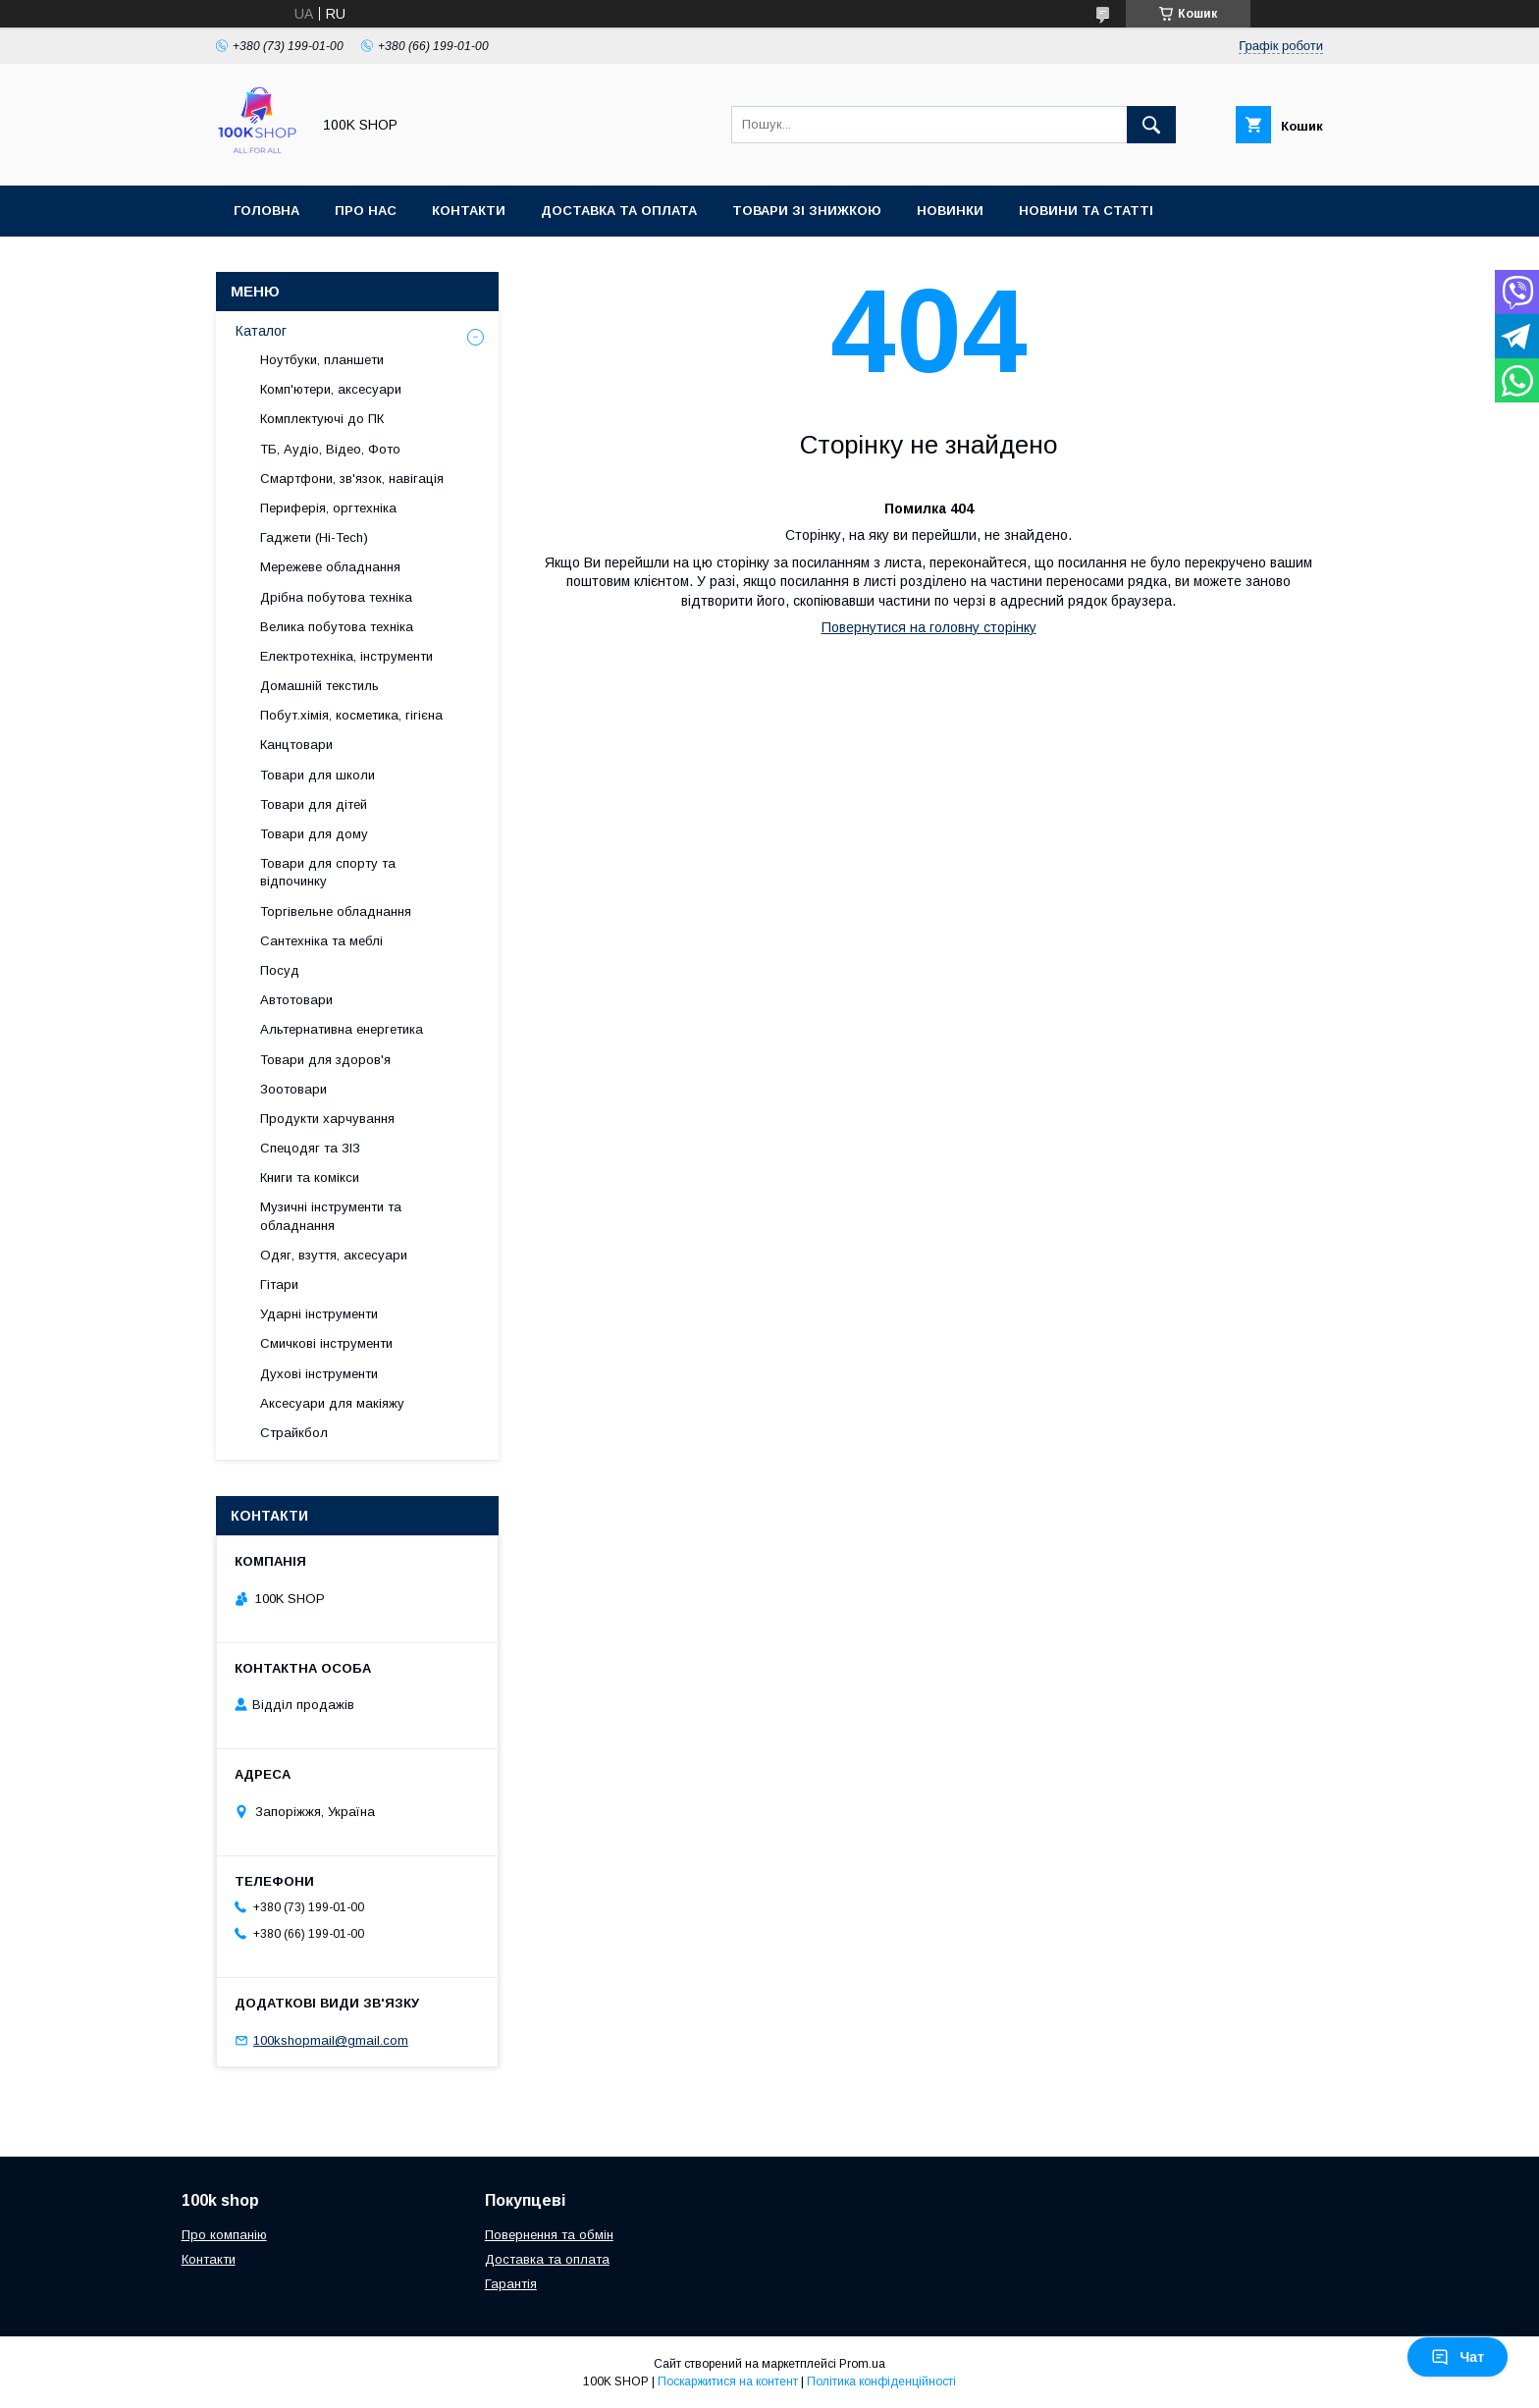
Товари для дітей (313, 804)
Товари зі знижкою (806, 210)
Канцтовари (296, 744)
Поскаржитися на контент (728, 2381)
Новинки (950, 210)
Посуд (279, 970)
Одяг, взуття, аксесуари (333, 1255)
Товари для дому (314, 834)
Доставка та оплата (619, 210)
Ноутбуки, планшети (322, 359)
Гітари (279, 1284)
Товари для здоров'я (325, 1059)
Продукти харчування (327, 1118)
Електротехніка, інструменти (346, 656)
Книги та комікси (309, 1177)
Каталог (261, 331)
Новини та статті (1086, 210)
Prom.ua (862, 2364)
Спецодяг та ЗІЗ (310, 1148)
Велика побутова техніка (336, 626)
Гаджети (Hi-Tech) (314, 537)
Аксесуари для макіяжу (332, 1403)
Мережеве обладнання (330, 567)
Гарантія (511, 2283)
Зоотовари (293, 1089)
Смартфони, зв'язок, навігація (352, 478)
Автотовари (296, 999)
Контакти (468, 210)
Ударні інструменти (319, 1314)
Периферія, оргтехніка (328, 508)
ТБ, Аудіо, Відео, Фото (330, 449)
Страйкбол (294, 1432)
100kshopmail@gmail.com (330, 2040)
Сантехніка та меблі (321, 941)
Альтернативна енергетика (341, 1029)
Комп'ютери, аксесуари (330, 389)
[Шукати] (1151, 124)
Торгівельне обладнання (335, 911)
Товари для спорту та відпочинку (328, 872)
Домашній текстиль (319, 685)
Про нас (366, 210)
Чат (1457, 2357)
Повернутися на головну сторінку (929, 627)
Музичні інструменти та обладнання (330, 1216)
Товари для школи (317, 775)
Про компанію (224, 2234)
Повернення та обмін (549, 2234)
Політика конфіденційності (881, 2381)
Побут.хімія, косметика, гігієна (351, 715)
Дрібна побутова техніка (336, 597)
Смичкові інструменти (326, 1343)
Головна (266, 210)
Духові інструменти (319, 1373)
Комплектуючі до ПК (322, 418)
